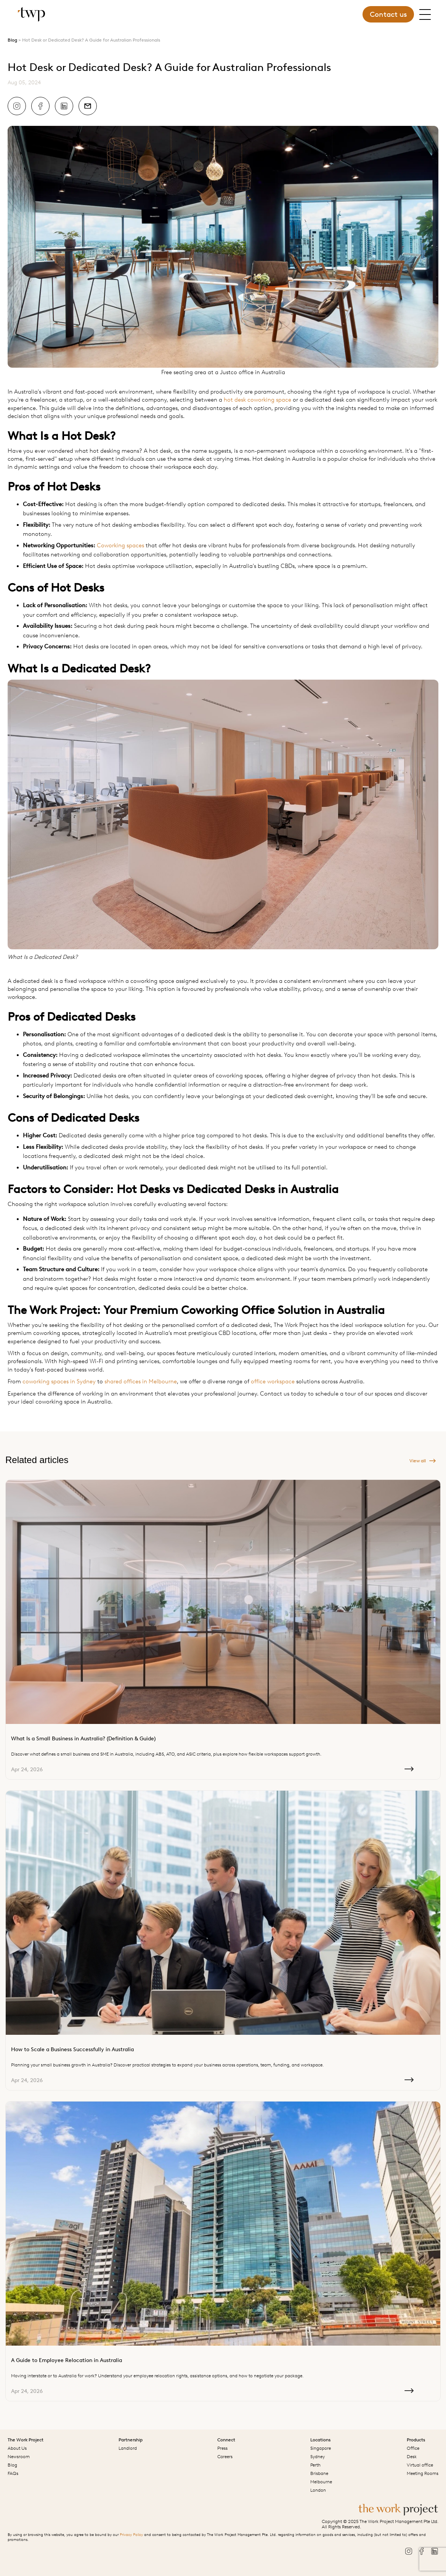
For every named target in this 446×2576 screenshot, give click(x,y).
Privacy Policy (131, 2534)
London (318, 2490)
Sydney (317, 2456)
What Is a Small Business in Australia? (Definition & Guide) (83, 1738)
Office (413, 2448)
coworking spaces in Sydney (59, 1381)
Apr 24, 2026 (212, 1770)
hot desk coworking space (257, 399)
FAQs (13, 2473)
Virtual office (420, 2465)
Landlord (128, 2448)
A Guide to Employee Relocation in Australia (66, 2360)
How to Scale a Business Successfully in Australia (72, 2049)
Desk (412, 2456)
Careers (225, 2456)
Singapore (320, 2448)
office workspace (273, 1381)
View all (422, 1461)
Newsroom (19, 2456)
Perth (315, 2465)
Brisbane (319, 2473)
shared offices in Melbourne (140, 1381)
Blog (12, 40)
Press (222, 2448)
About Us (17, 2448)
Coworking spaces (120, 545)
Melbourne (321, 2481)
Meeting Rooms (422, 2473)
